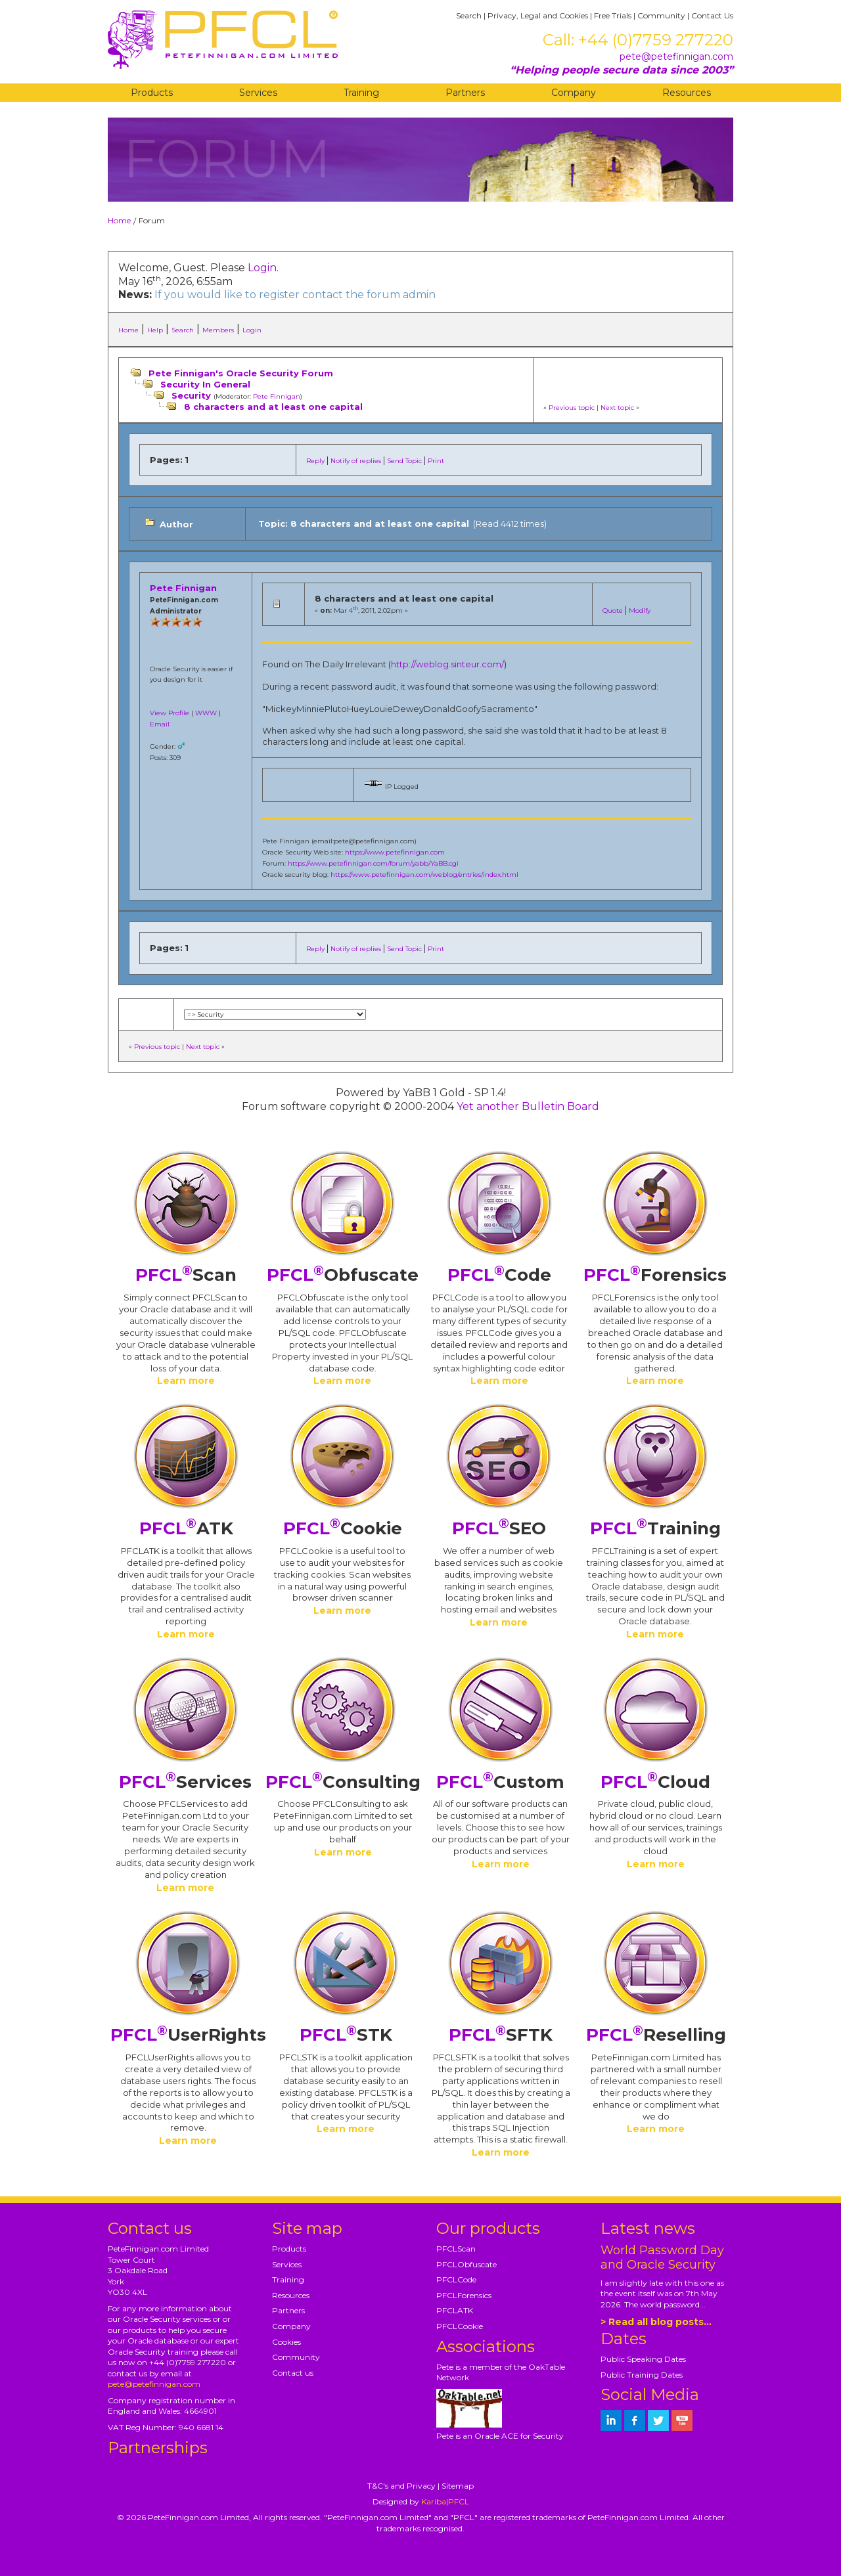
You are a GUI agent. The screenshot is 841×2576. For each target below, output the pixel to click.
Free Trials (612, 15)
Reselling (656, 2034)
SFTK (501, 2034)
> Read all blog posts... (656, 2322)
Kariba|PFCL (445, 2501)
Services (258, 93)
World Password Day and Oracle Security (662, 2257)
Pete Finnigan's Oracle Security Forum (240, 373)
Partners (465, 93)
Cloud (655, 1781)
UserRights (188, 2034)
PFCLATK (454, 2310)
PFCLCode (456, 2279)
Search (469, 15)
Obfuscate (343, 1274)
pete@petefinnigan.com (676, 56)
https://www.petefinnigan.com (395, 852)
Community (661, 15)
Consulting (342, 1781)
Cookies (286, 2342)
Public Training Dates (642, 2375)
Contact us (292, 2373)
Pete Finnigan (276, 396)
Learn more (186, 1381)
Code (499, 1274)
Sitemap (458, 2486)
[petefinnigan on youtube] (682, 2420)
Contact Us (712, 15)
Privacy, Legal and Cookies (538, 15)
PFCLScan (456, 2249)
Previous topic (572, 407)
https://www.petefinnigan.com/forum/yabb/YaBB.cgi (373, 863)
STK (346, 2034)
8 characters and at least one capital (273, 406)
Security (191, 395)
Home (119, 220)
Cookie (342, 1528)
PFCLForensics (463, 2295)
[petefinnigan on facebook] (634, 2420)
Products (152, 93)
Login (262, 267)
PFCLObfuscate (466, 2264)
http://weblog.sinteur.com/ (447, 664)
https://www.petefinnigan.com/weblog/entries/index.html (424, 874)
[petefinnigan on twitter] (658, 2420)
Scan (186, 1274)
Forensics (655, 1274)
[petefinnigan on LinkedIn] (611, 2420)
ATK (186, 1528)
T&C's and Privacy (401, 2486)
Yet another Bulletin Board (528, 1106)
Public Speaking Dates (643, 2359)
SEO (499, 1528)
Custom (500, 1781)
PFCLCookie (459, 2326)
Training (361, 93)
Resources (686, 93)
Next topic (617, 407)
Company (573, 93)
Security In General (205, 384)
